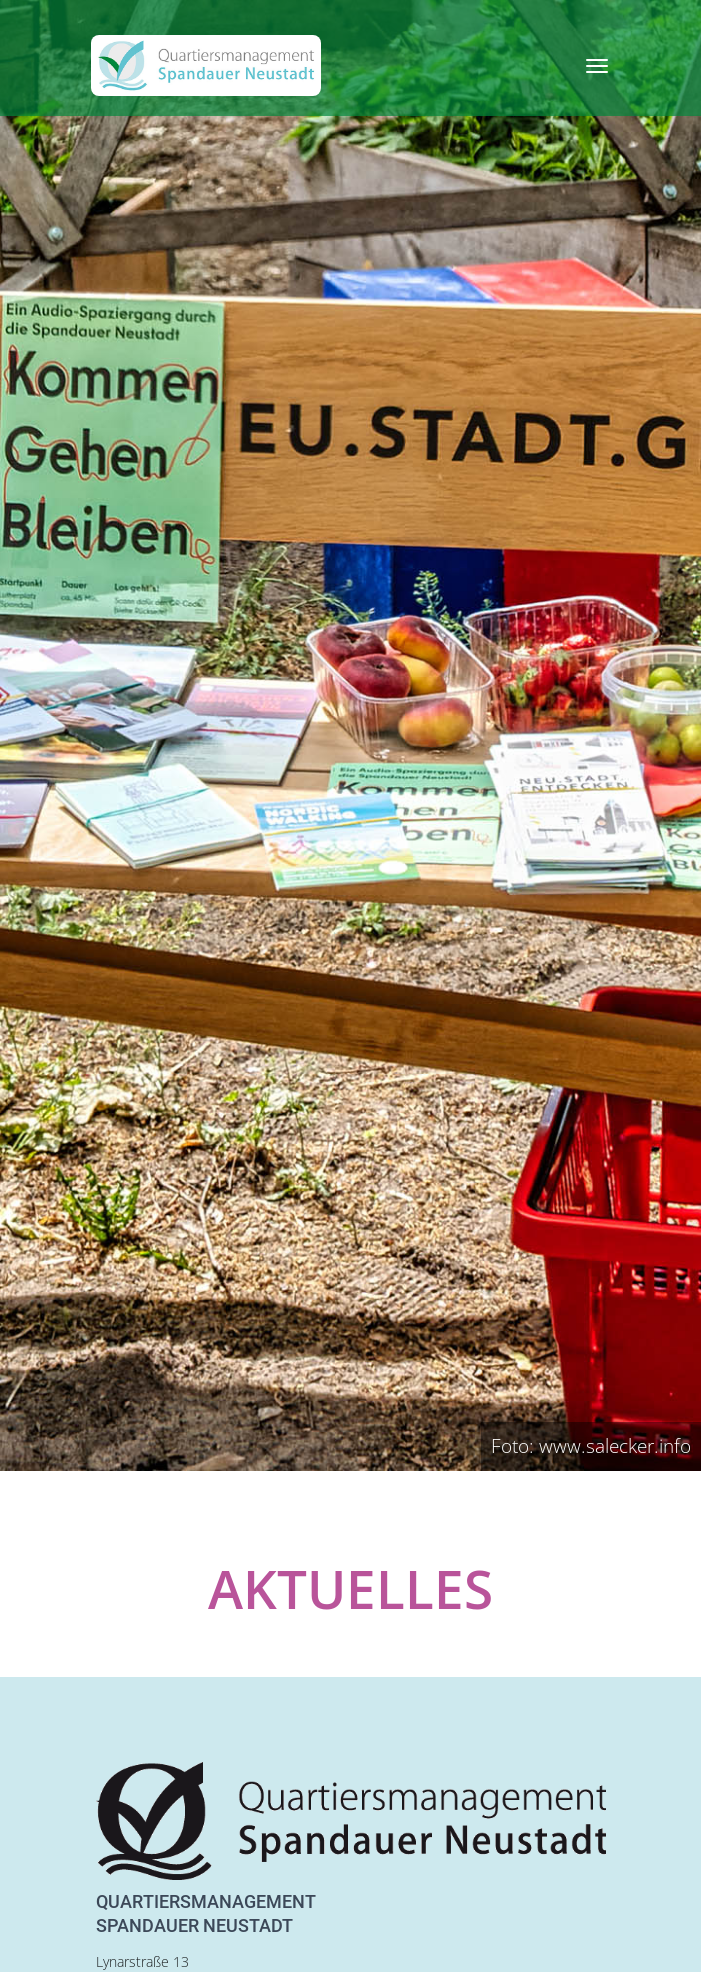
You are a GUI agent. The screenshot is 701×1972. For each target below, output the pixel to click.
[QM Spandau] (206, 65)
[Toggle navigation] (597, 66)
